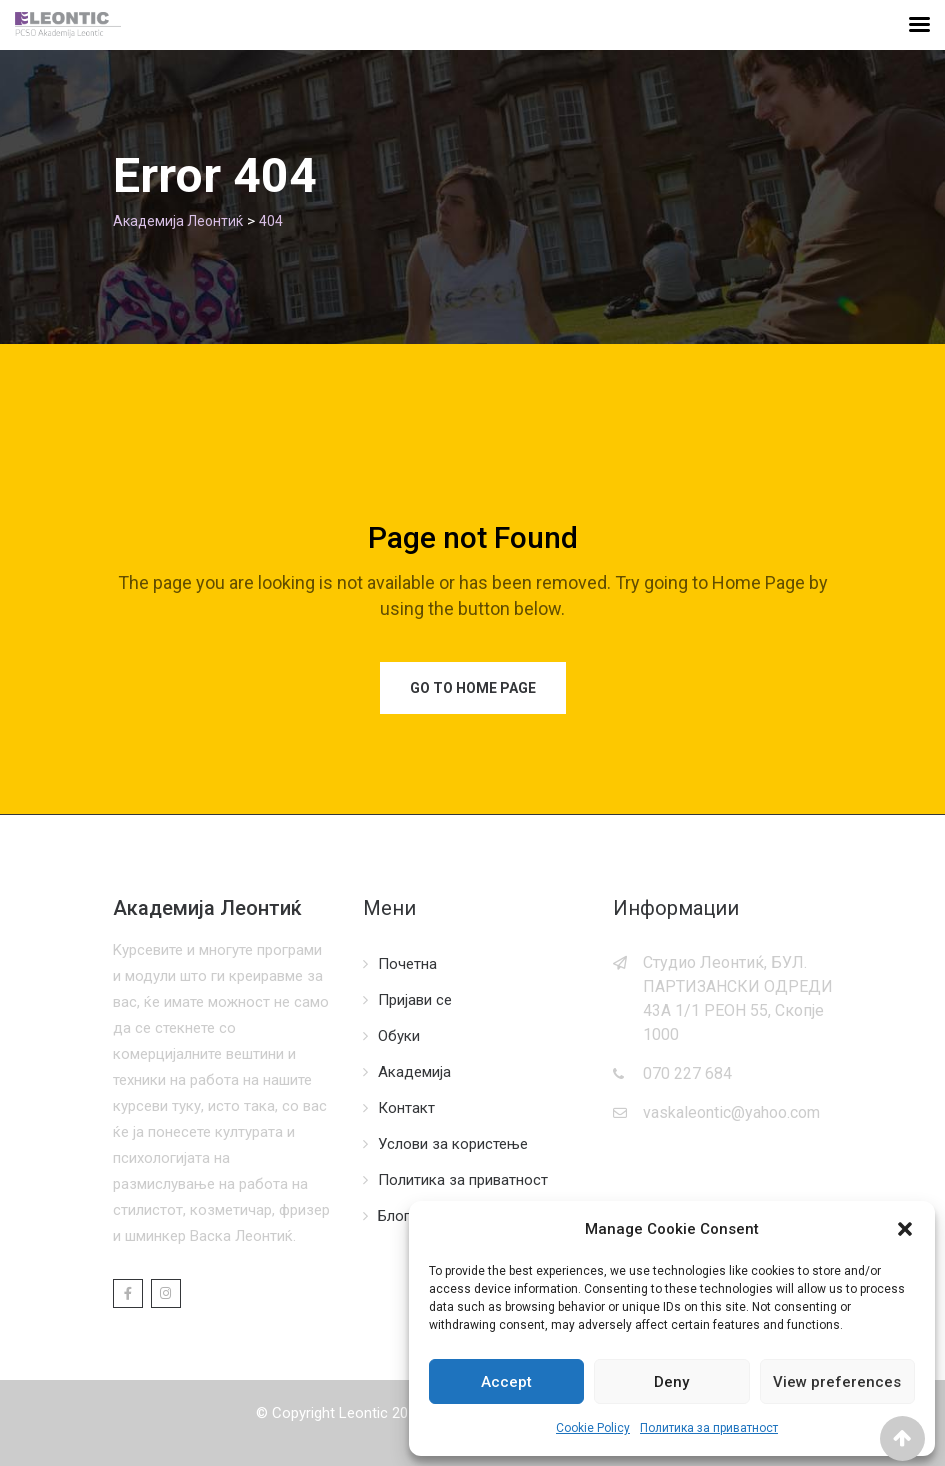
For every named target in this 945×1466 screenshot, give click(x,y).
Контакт (406, 1108)
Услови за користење (453, 1144)
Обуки (399, 1036)
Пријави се (415, 1000)
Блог (394, 1216)
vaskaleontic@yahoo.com (731, 1112)
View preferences (837, 1382)
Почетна (407, 964)
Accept (506, 1382)
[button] (905, 1229)
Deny (671, 1382)
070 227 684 (687, 1073)
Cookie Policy (593, 1428)
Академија (414, 1072)
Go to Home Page (473, 688)
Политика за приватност (709, 1428)
